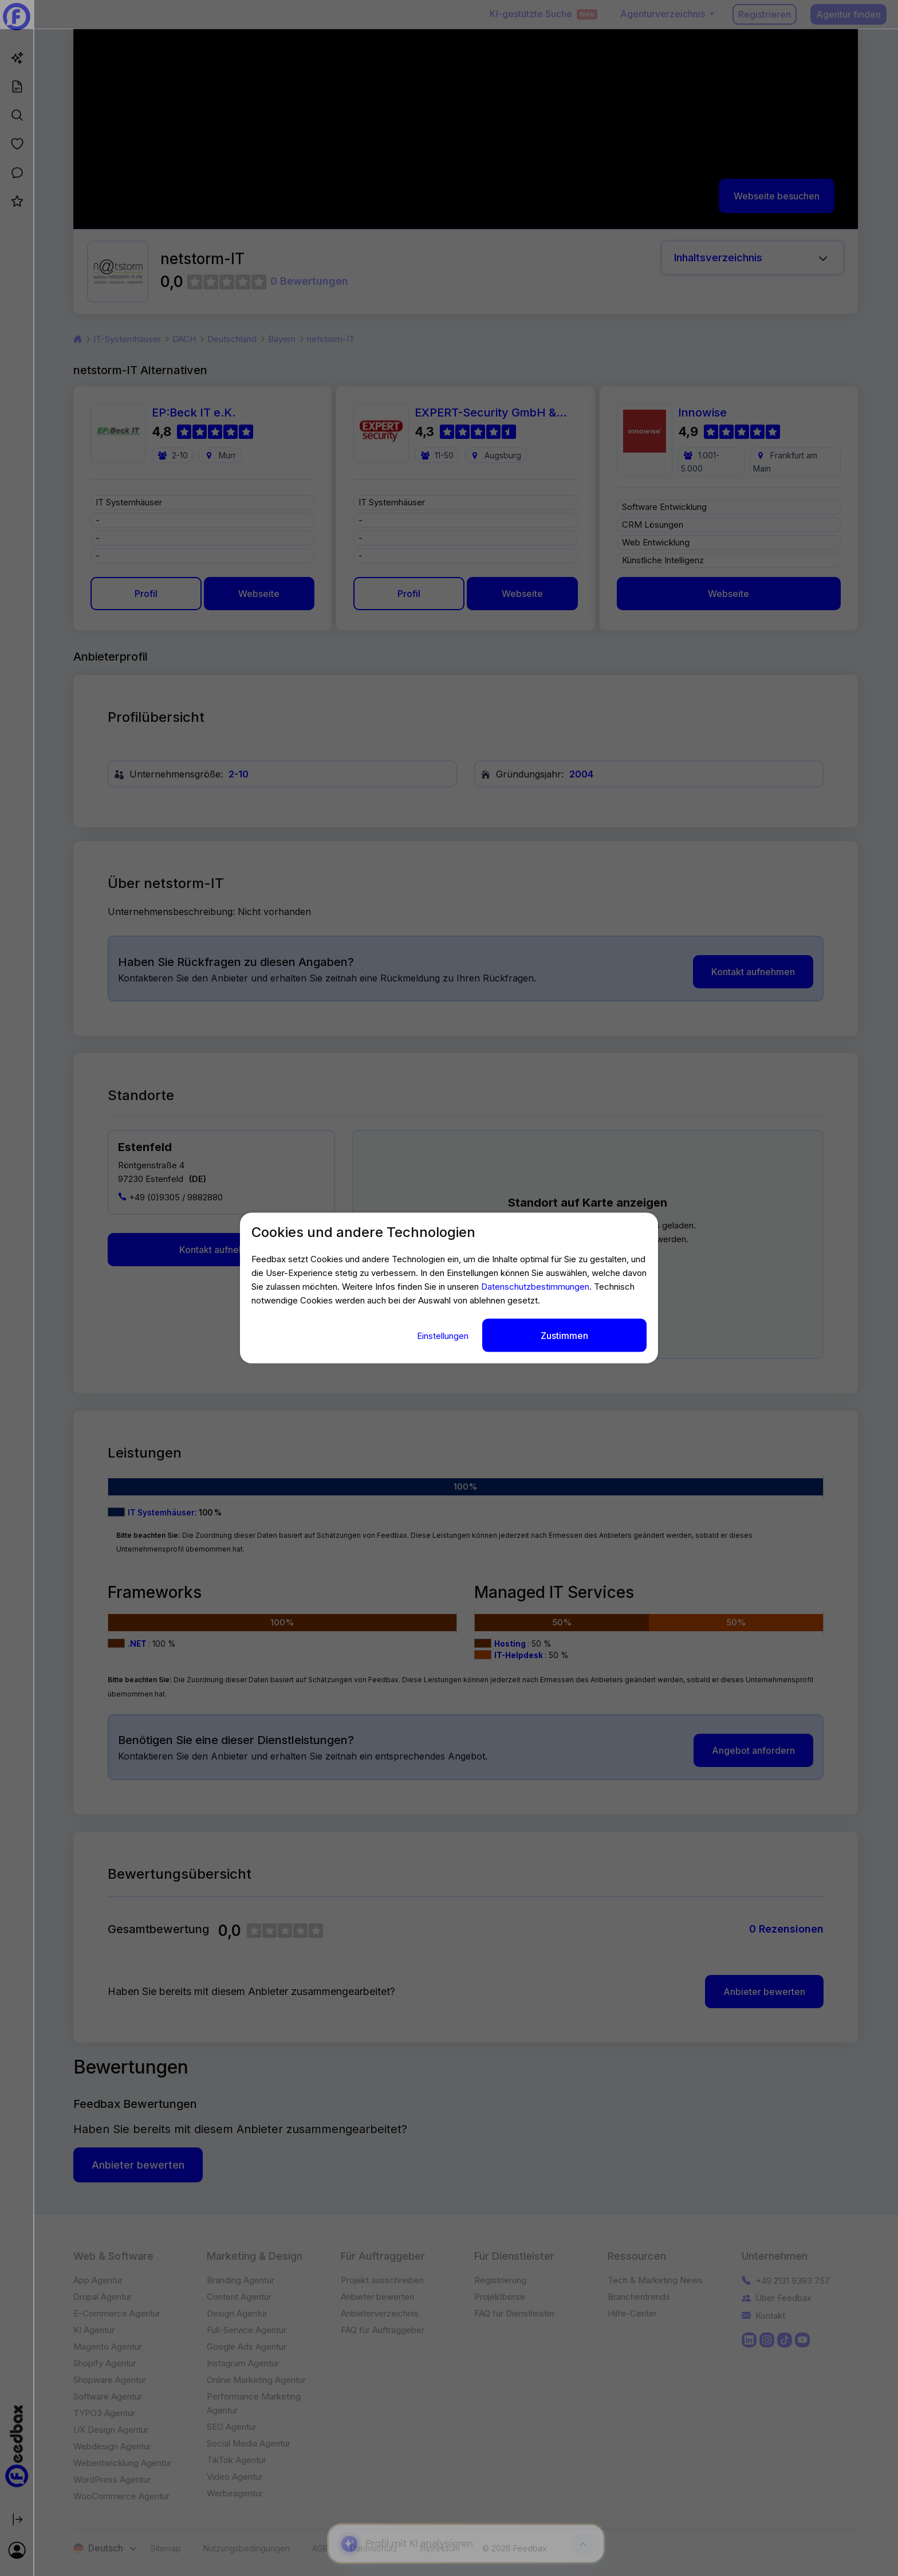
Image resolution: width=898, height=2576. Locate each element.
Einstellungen (444, 1335)
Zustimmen (564, 1335)
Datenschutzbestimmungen (535, 1286)
